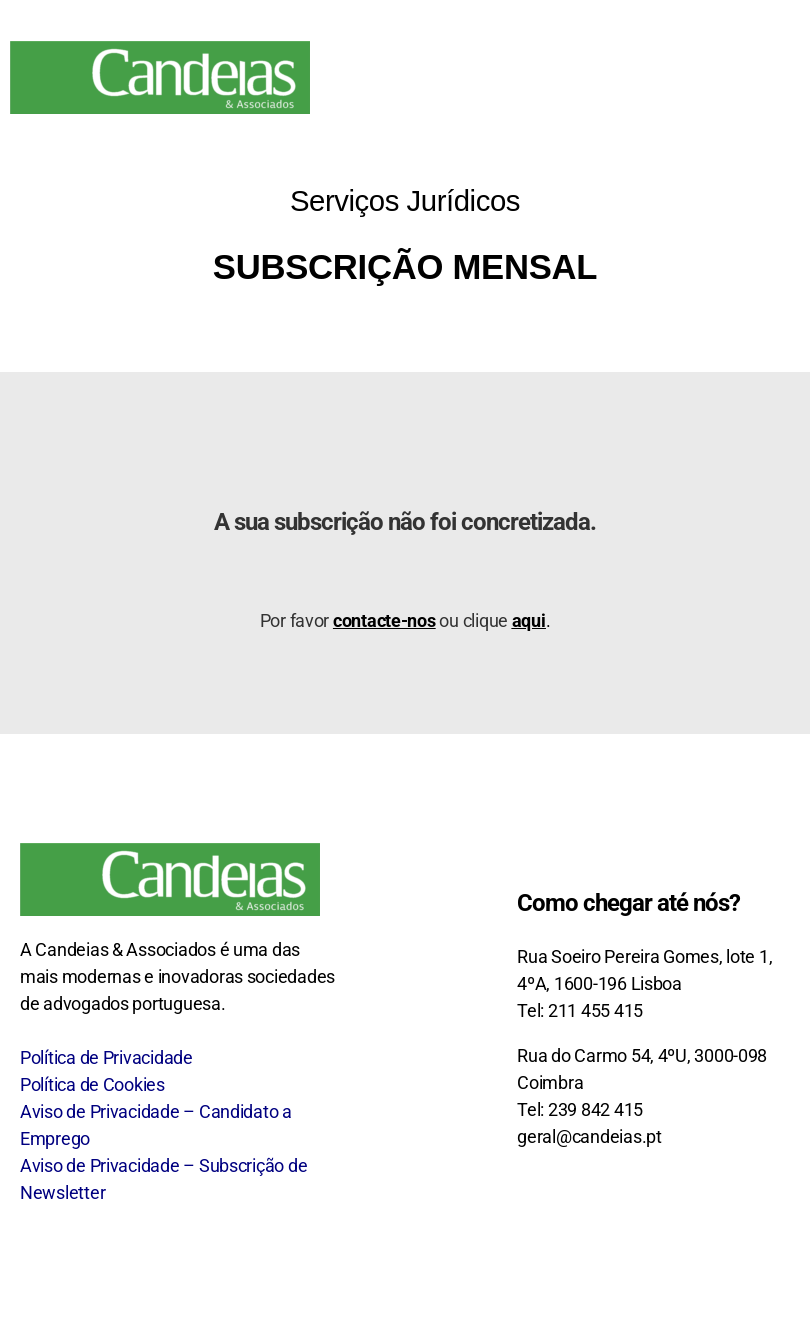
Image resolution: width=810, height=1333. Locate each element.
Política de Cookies (92, 1084)
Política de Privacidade (106, 1057)
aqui (529, 620)
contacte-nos (384, 620)
